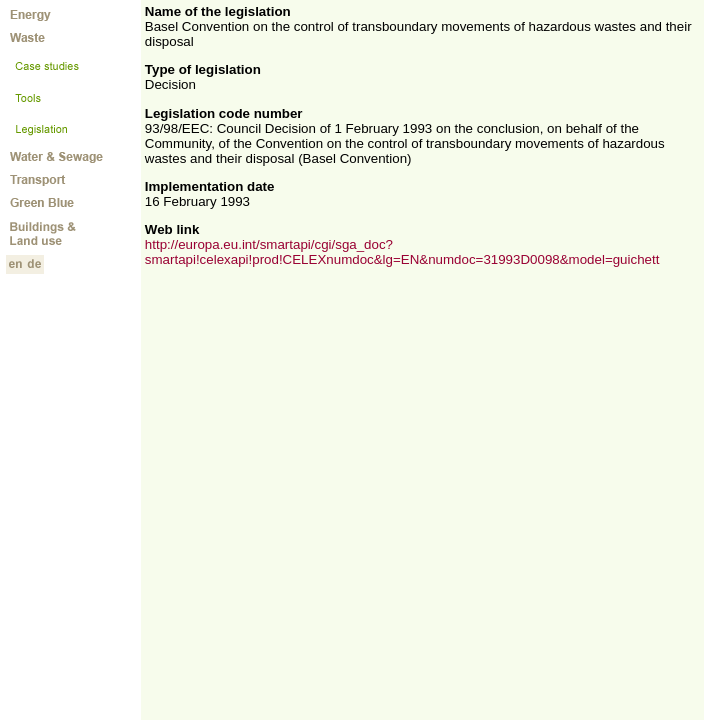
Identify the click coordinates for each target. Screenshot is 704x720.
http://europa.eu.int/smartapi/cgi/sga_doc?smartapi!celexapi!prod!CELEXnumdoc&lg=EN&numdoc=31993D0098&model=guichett (402, 252)
